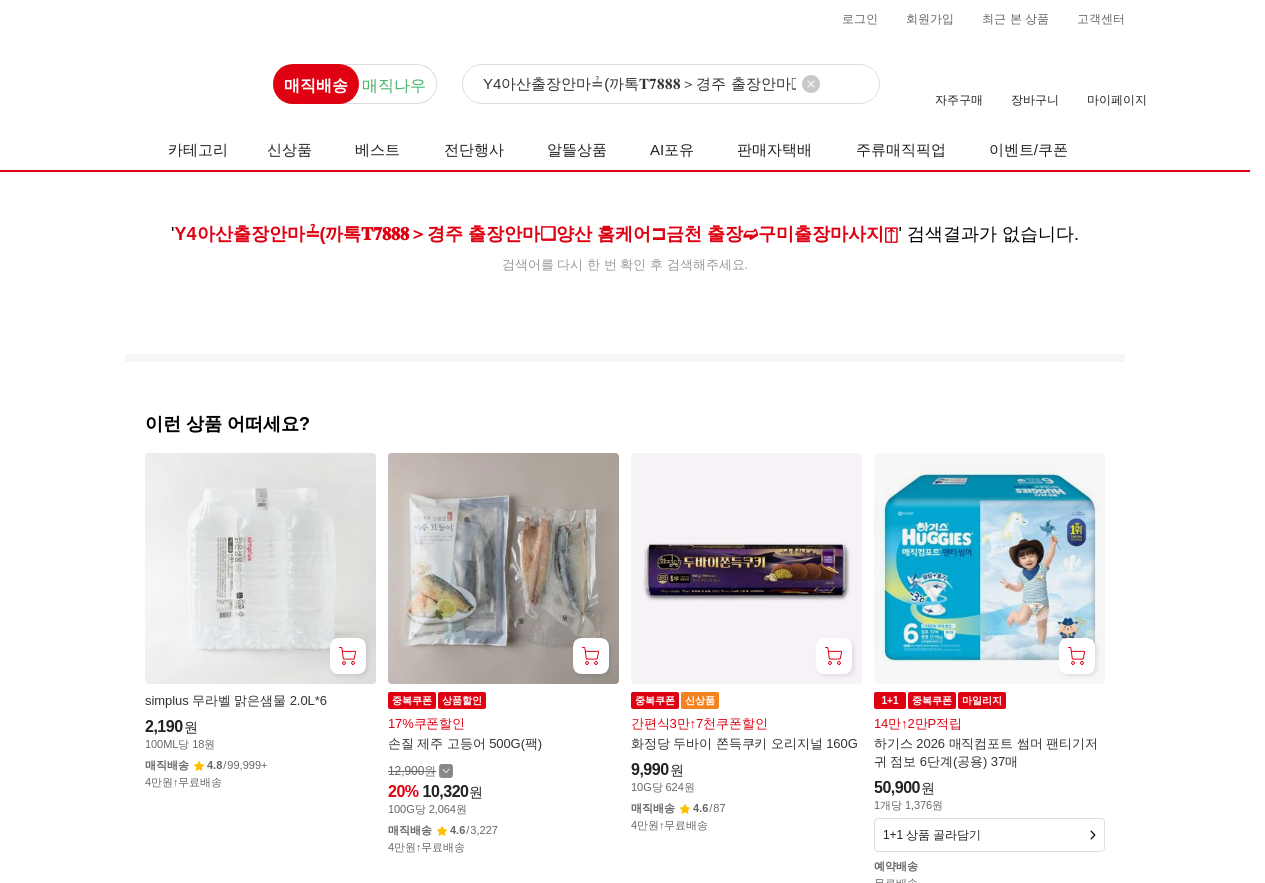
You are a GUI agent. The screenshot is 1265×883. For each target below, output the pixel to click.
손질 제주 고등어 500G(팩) (465, 743)
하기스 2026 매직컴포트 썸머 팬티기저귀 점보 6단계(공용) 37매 (986, 752)
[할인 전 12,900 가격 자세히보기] (420, 770)
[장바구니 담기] (348, 656)
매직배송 (316, 85)
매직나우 (394, 85)
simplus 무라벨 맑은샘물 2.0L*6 (236, 700)
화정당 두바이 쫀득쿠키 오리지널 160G (744, 743)
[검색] (671, 85)
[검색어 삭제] (811, 84)
